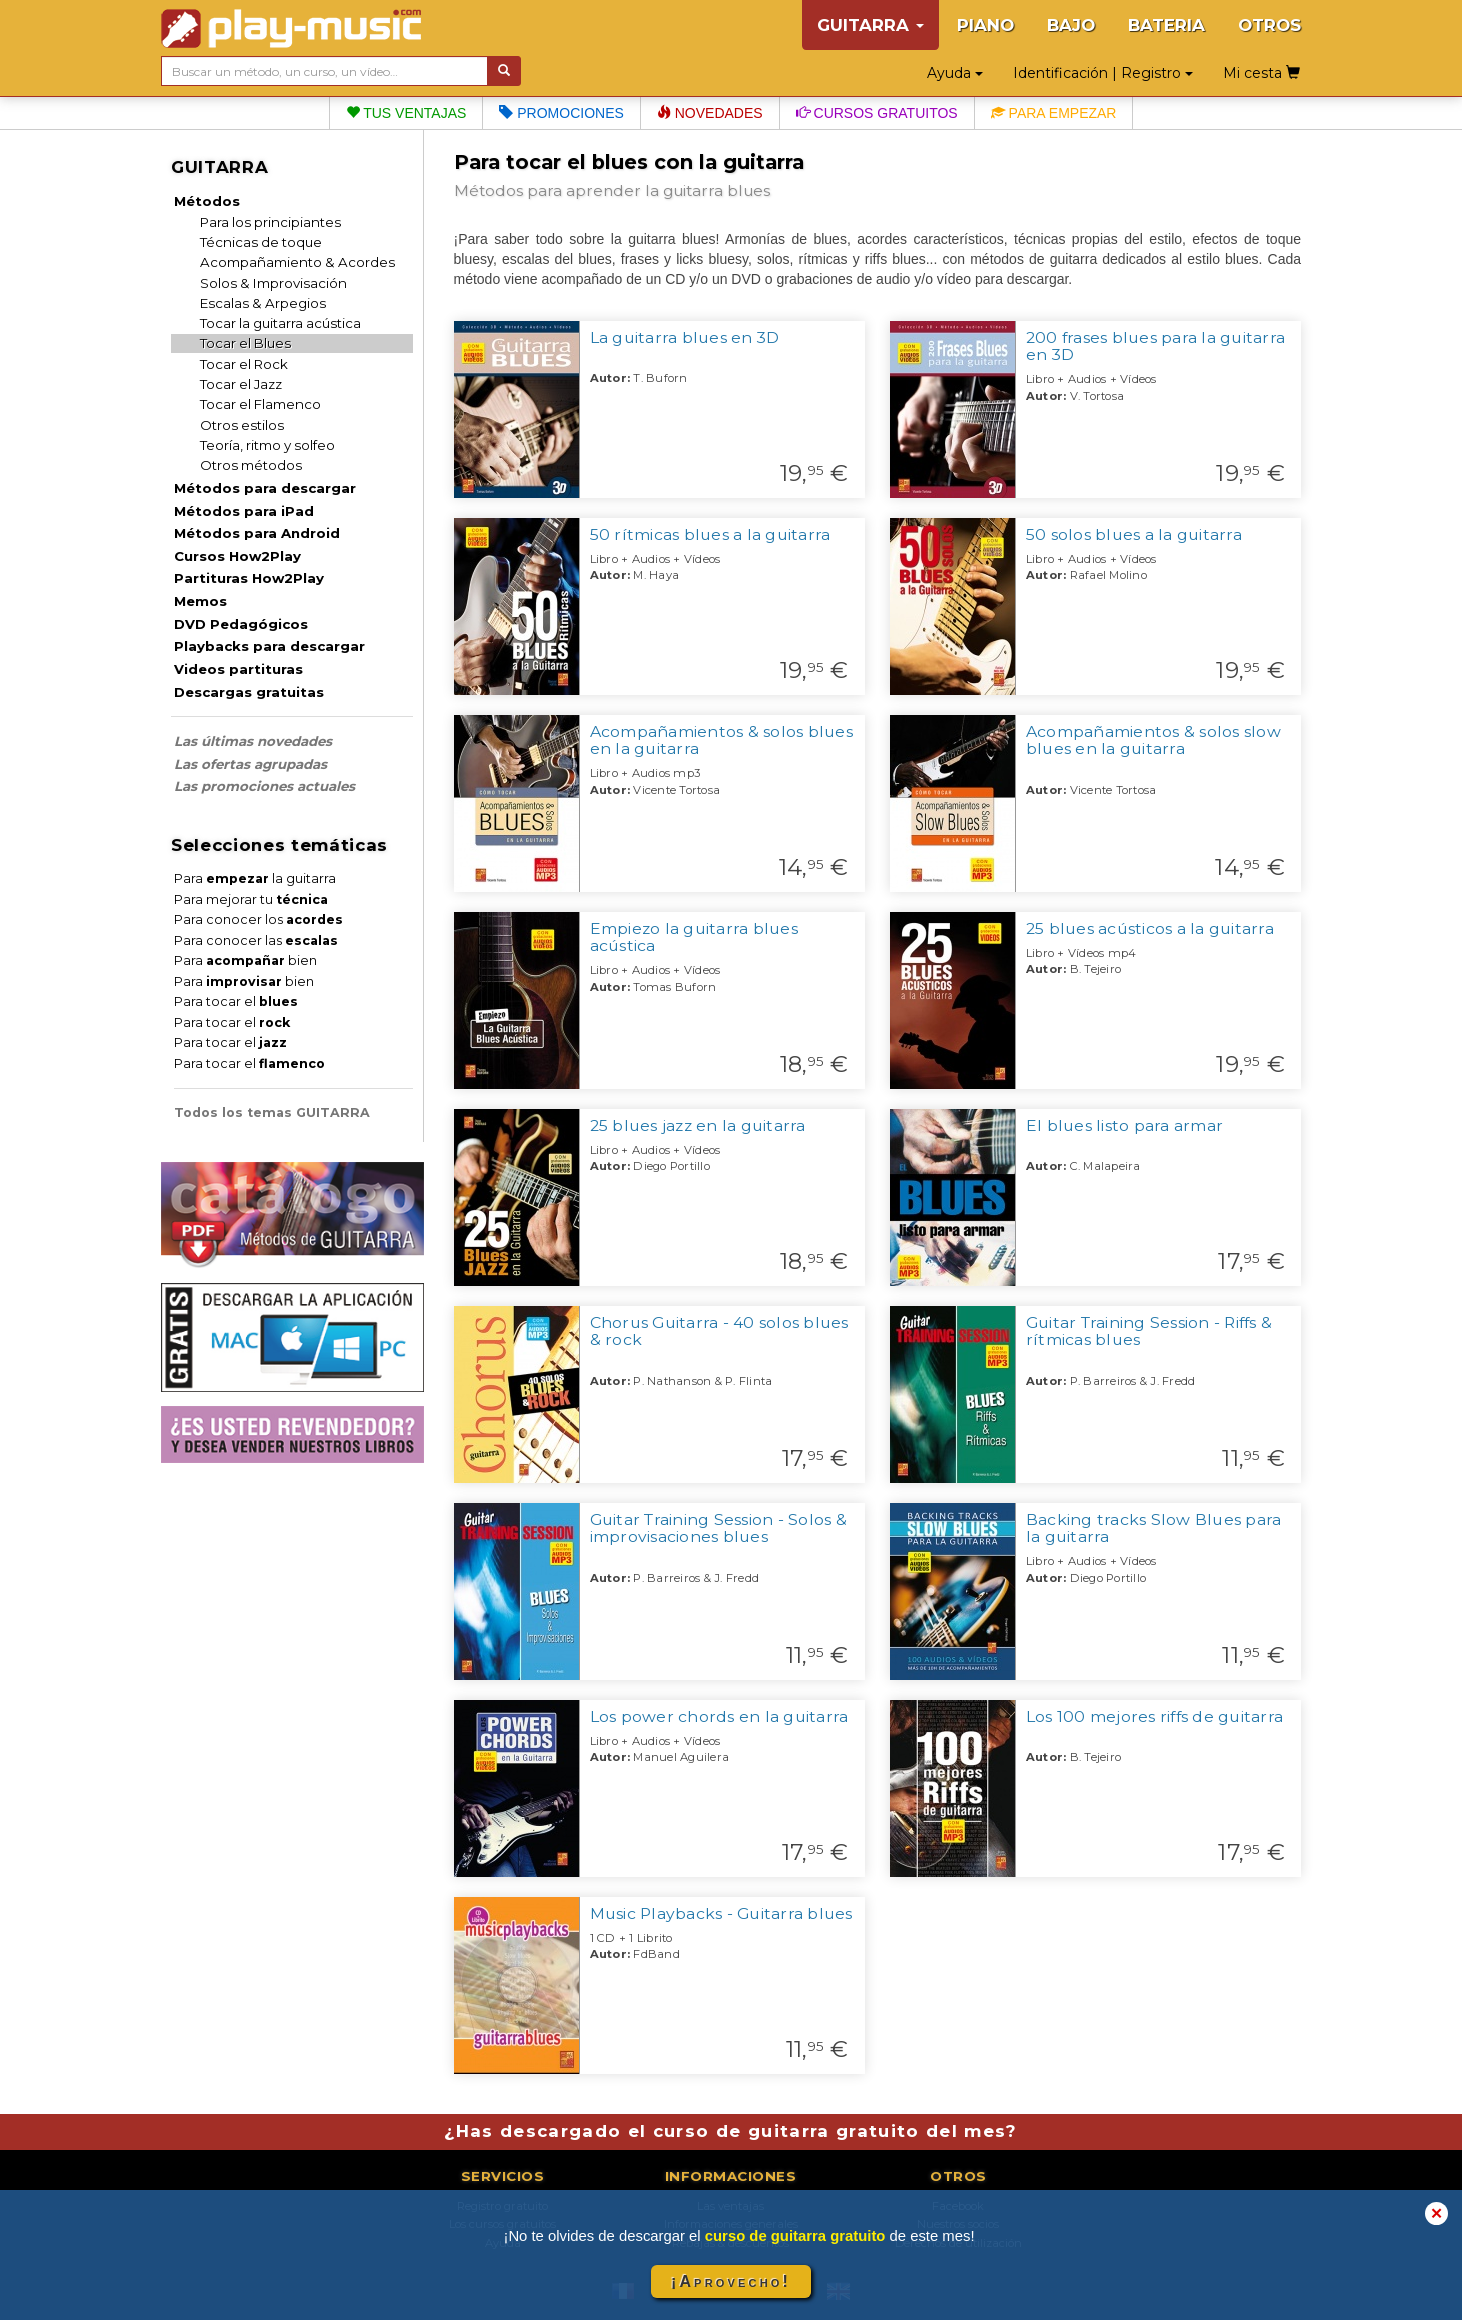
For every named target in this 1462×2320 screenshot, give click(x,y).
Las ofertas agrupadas (250, 764)
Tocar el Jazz (241, 384)
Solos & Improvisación (273, 283)
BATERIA (1166, 25)
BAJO (1071, 25)
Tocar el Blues (245, 343)
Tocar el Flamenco (260, 404)
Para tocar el (236, 1001)
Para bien (245, 960)
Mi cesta (1261, 73)
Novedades (710, 113)
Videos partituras (238, 669)
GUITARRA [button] (870, 25)
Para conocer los (258, 919)
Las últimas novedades (253, 741)
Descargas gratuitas (249, 692)
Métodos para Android (257, 533)
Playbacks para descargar (269, 646)
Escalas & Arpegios (263, 303)
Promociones (561, 113)
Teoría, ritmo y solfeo (267, 445)
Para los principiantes (270, 222)
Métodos (207, 201)
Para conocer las (256, 940)
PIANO (985, 25)
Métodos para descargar (265, 488)
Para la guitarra (255, 878)
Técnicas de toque (261, 242)
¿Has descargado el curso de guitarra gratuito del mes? (731, 2131)
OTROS (1269, 25)
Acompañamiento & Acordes (297, 262)
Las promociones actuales (264, 786)
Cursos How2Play (237, 556)
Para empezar (1054, 113)
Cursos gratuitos (877, 113)
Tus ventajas (406, 113)
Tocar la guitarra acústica (280, 323)
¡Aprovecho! (731, 2281)
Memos (200, 601)
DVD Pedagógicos (241, 624)
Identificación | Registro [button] (1103, 73)
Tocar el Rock (244, 364)
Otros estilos (242, 425)
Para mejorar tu (251, 899)
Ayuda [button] (955, 73)
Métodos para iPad (244, 511)
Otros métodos (251, 465)
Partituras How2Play (249, 578)
